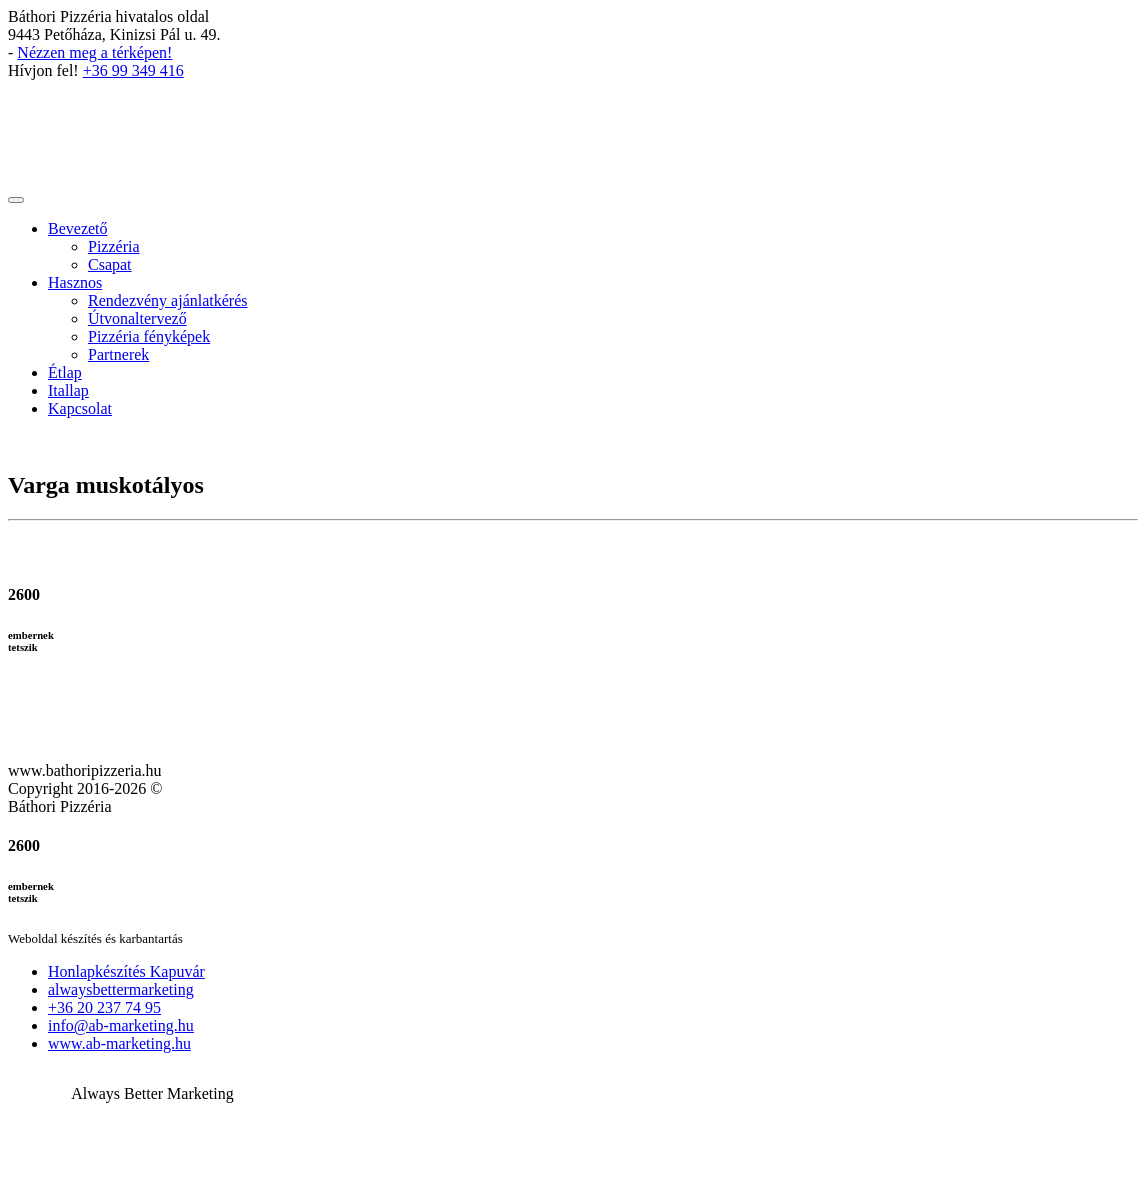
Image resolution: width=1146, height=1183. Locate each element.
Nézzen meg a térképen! (94, 52)
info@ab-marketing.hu (121, 1025)
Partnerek (118, 354)
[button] (573, 1033)
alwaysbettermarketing (121, 989)
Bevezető (78, 228)
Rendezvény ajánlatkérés (167, 300)
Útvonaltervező (137, 318)
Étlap (65, 372)
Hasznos (75, 282)
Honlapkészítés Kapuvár (126, 971)
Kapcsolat (80, 408)
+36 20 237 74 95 (104, 1007)
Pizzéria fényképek (149, 336)
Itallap (68, 390)
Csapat (110, 264)
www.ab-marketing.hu (119, 1043)
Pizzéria (114, 246)
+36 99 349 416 (133, 70)
